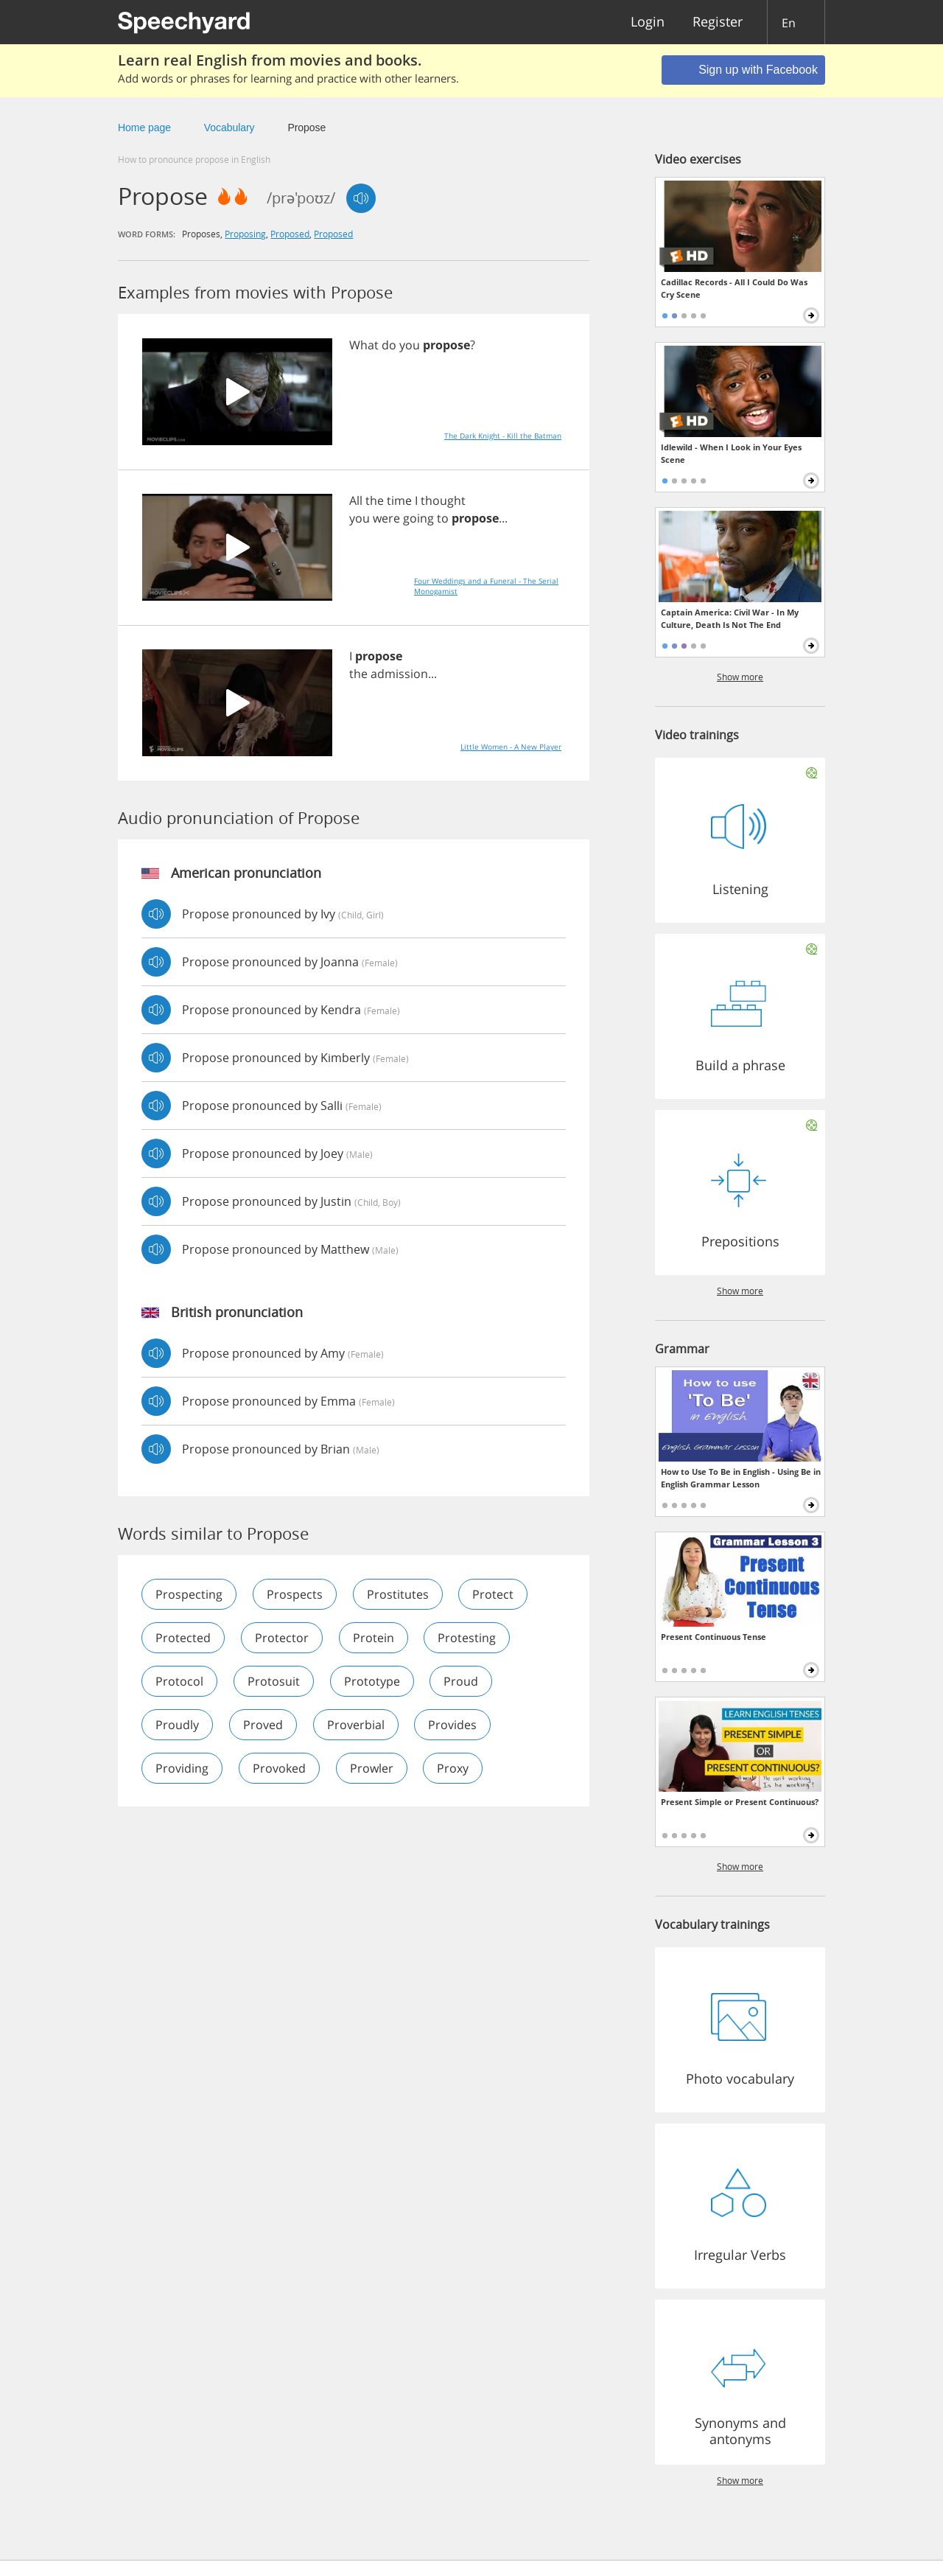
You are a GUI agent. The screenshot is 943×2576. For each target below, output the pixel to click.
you (409, 345)
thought (443, 500)
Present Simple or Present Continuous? (739, 1801)
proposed (289, 234)
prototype (372, 1681)
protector (282, 1638)
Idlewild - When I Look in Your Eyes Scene (731, 453)
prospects (295, 1594)
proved (263, 1725)
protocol (179, 1681)
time (399, 500)
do (389, 345)
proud (461, 1681)
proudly (177, 1725)
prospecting (188, 1594)
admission (399, 674)
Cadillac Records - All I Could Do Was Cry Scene (734, 288)
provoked (279, 1768)
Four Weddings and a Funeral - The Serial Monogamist (486, 586)
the (374, 500)
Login (648, 22)
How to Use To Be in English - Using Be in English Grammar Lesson (741, 1478)
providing (181, 1768)
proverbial (356, 1725)
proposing (245, 234)
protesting (467, 1638)
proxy (453, 1768)
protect (493, 1594)
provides (453, 1725)
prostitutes (398, 1594)
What (364, 345)
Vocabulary (229, 127)
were (386, 518)
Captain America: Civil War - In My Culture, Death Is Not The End (730, 618)
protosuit (274, 1681)
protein (373, 1638)
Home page (144, 127)
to (443, 518)
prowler (371, 1768)
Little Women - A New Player (510, 746)
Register (718, 22)
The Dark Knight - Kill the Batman (502, 435)
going (418, 518)
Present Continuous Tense (713, 1636)
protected (183, 1638)
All (355, 500)
